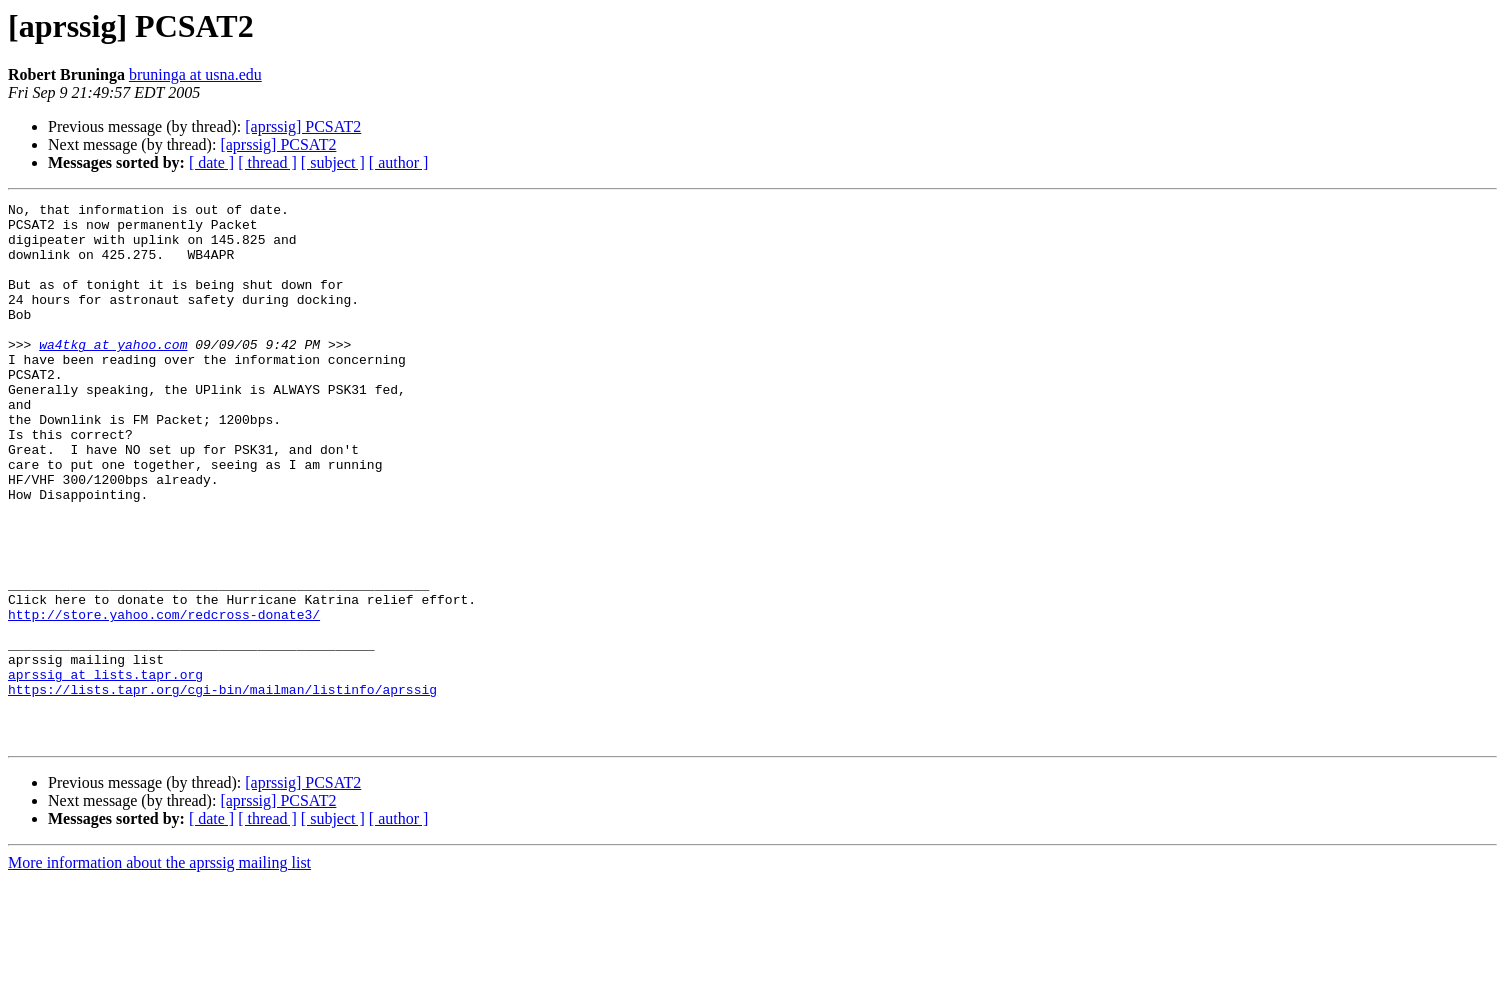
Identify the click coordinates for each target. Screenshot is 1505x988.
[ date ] (211, 162)
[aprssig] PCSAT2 (303, 126)
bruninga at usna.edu (195, 74)
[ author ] (399, 162)
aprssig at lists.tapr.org (105, 770)
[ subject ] (333, 162)
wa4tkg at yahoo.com (113, 374)
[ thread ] (267, 162)
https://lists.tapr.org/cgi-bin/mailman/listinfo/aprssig (222, 788)
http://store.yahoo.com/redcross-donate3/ (164, 698)
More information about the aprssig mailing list (159, 970)
